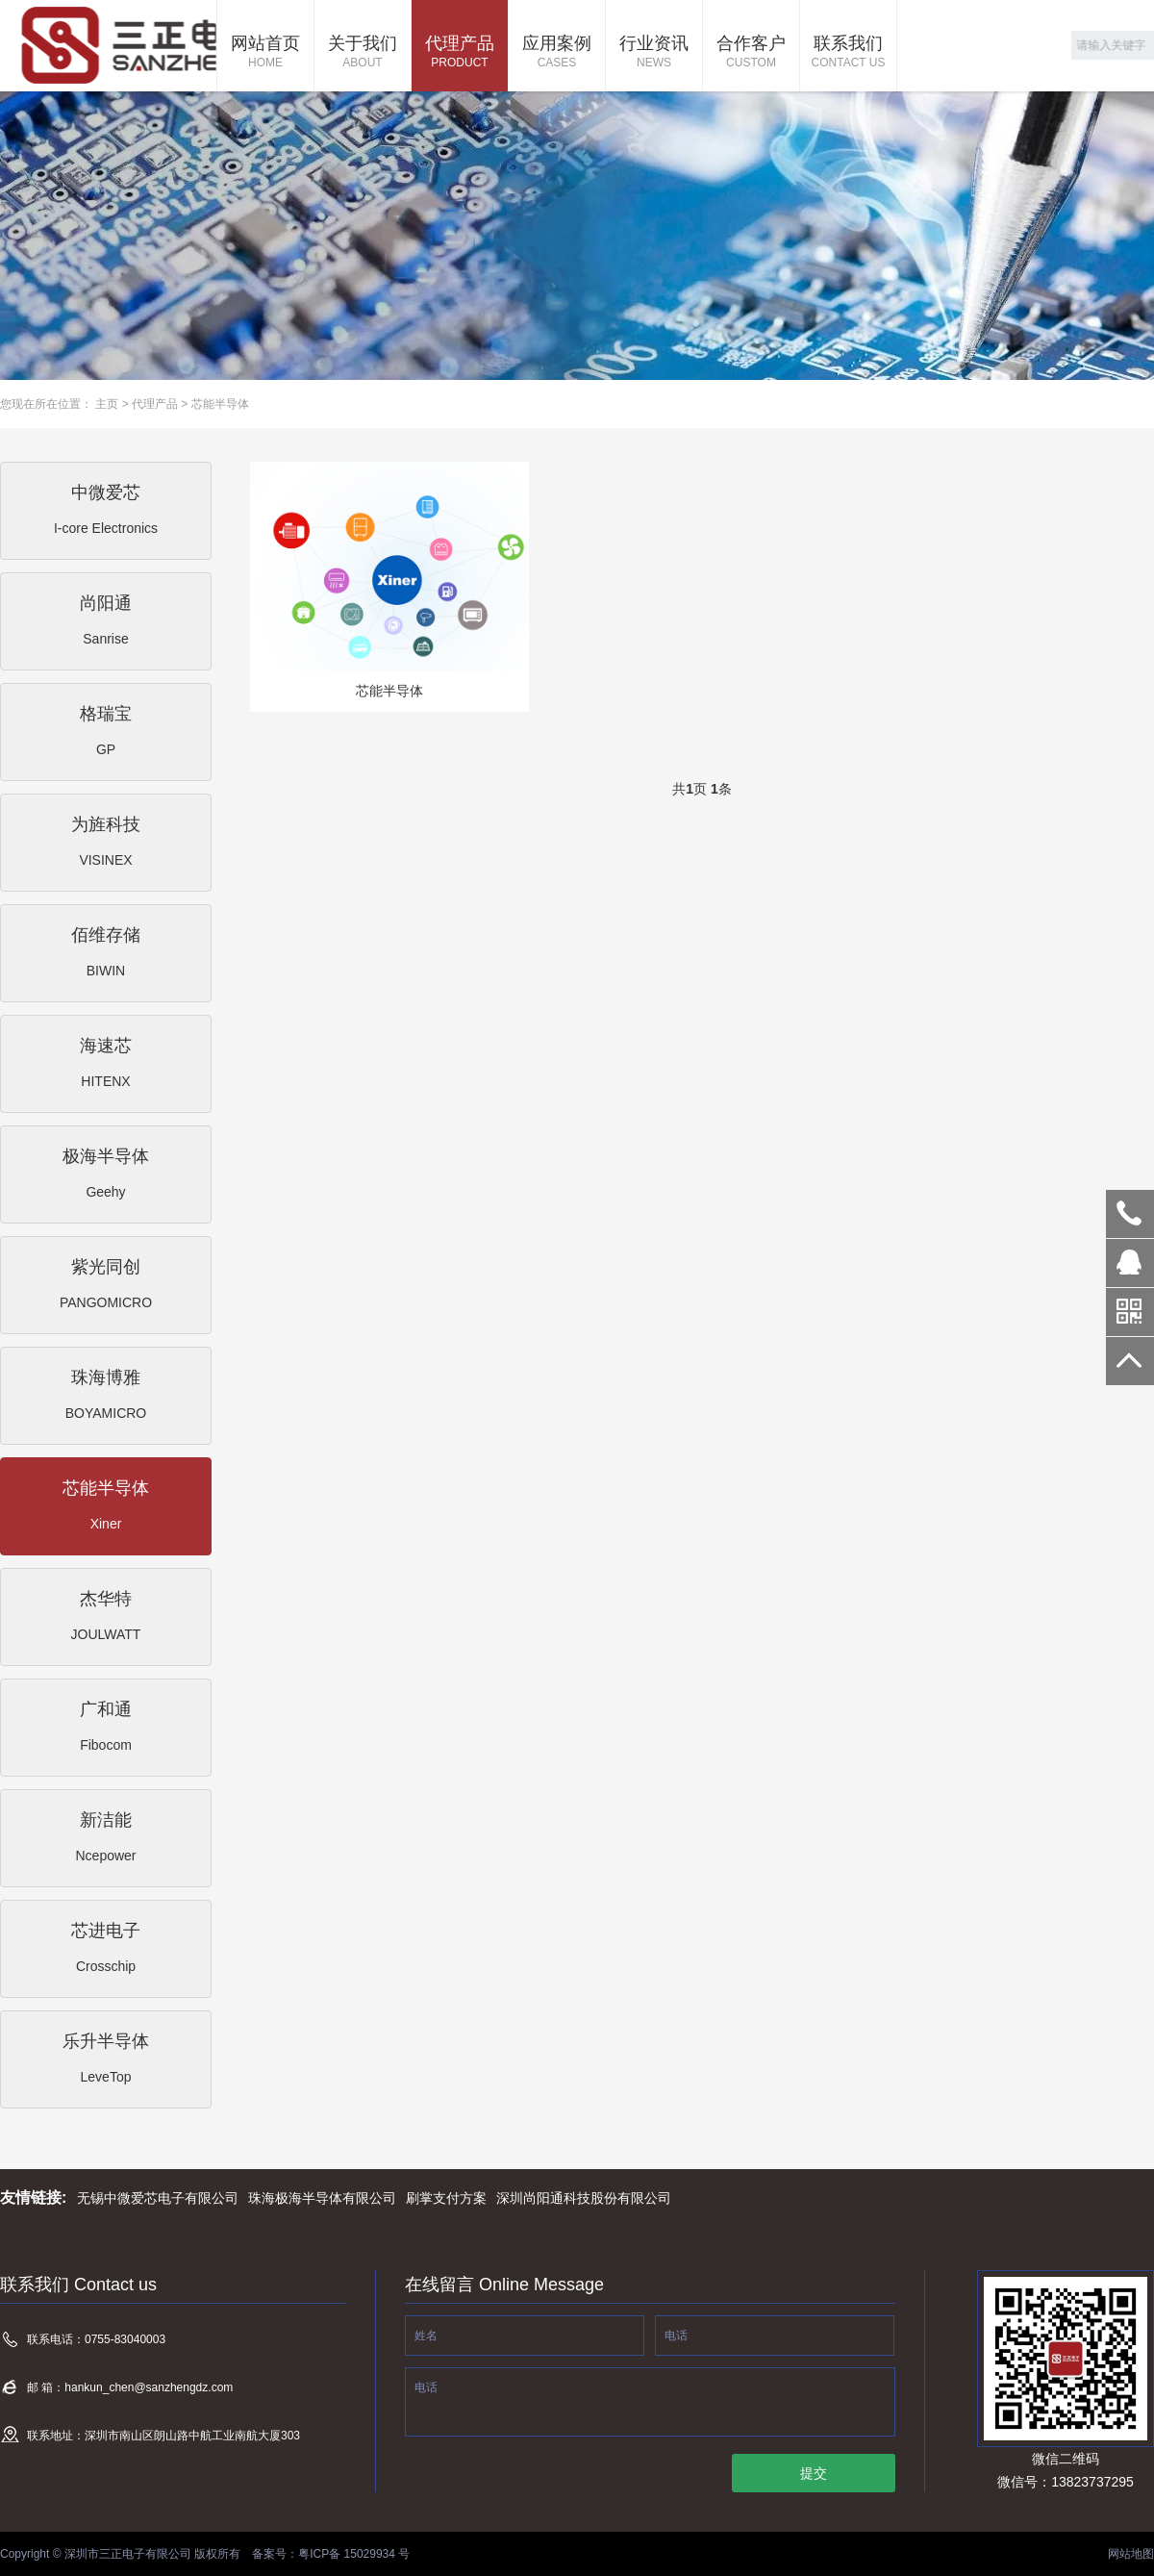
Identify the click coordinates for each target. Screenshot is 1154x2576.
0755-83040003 (1130, 1214)
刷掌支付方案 (446, 2198)
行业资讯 (654, 53)
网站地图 (1131, 2554)
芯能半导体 (220, 404)
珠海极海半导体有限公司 (322, 2198)
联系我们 (848, 53)
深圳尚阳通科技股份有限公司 (583, 2198)
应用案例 (557, 53)
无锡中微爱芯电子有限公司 (157, 2198)
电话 (676, 2335)
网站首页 (265, 53)
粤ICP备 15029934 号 (354, 2554)
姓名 (426, 2335)
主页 (106, 404)
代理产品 (460, 53)
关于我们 (362, 53)
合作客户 (751, 53)
